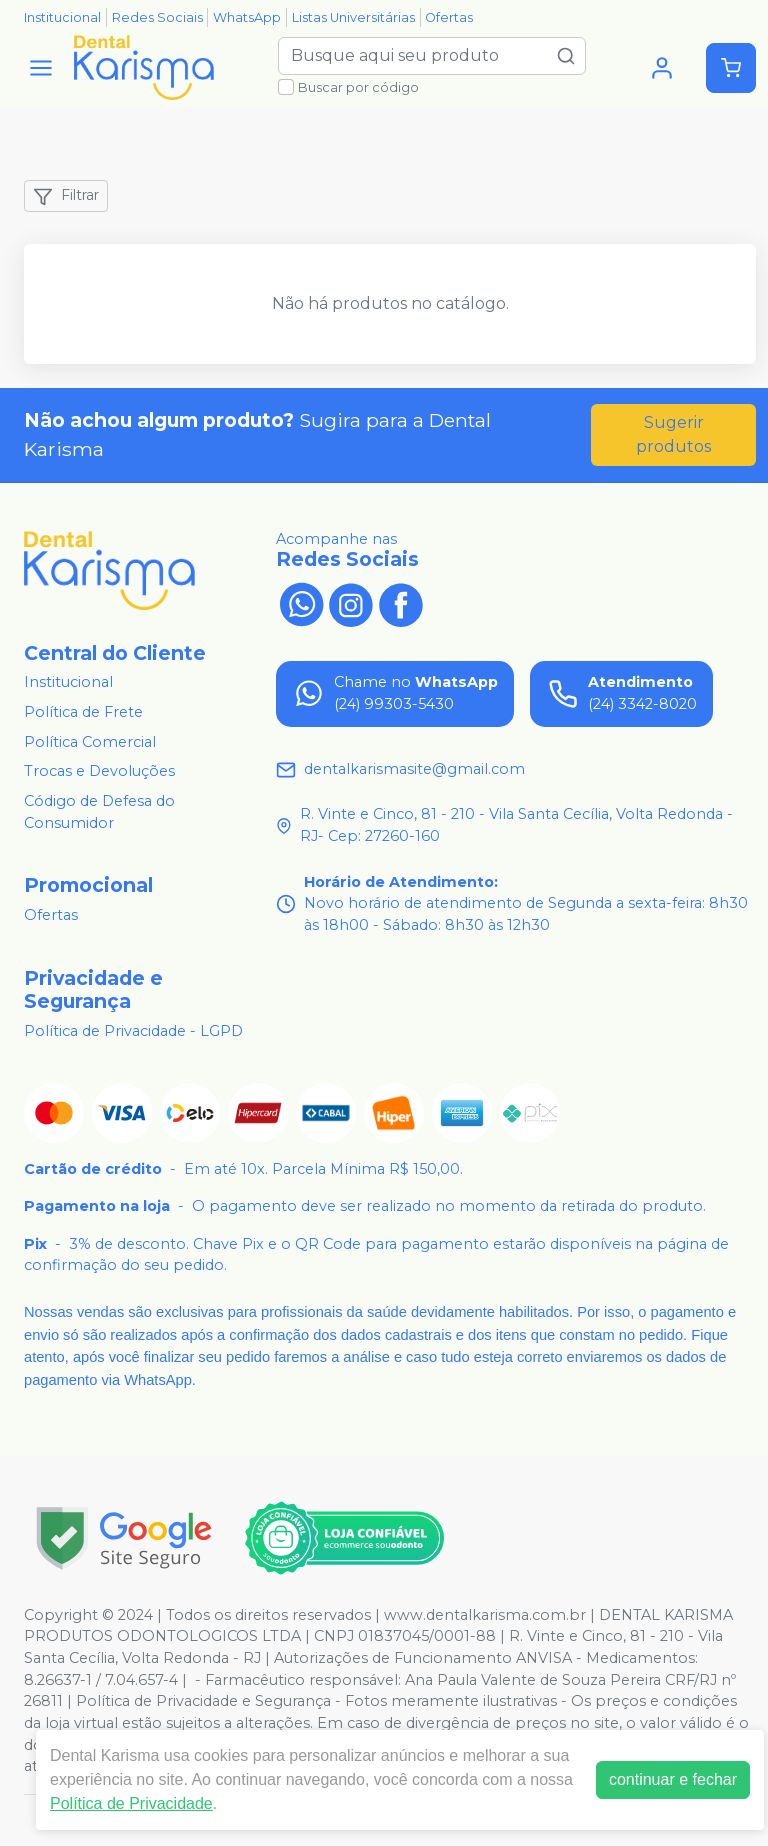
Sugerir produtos (673, 434)
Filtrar (66, 196)
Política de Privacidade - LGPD (133, 1031)
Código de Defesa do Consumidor (99, 812)
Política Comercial (90, 742)
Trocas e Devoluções (99, 772)
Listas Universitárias (353, 17)
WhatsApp (247, 17)
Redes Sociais (157, 17)
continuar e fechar (673, 1779)
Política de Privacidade (131, 1803)
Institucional (62, 17)
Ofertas (449, 17)
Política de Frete (83, 712)
